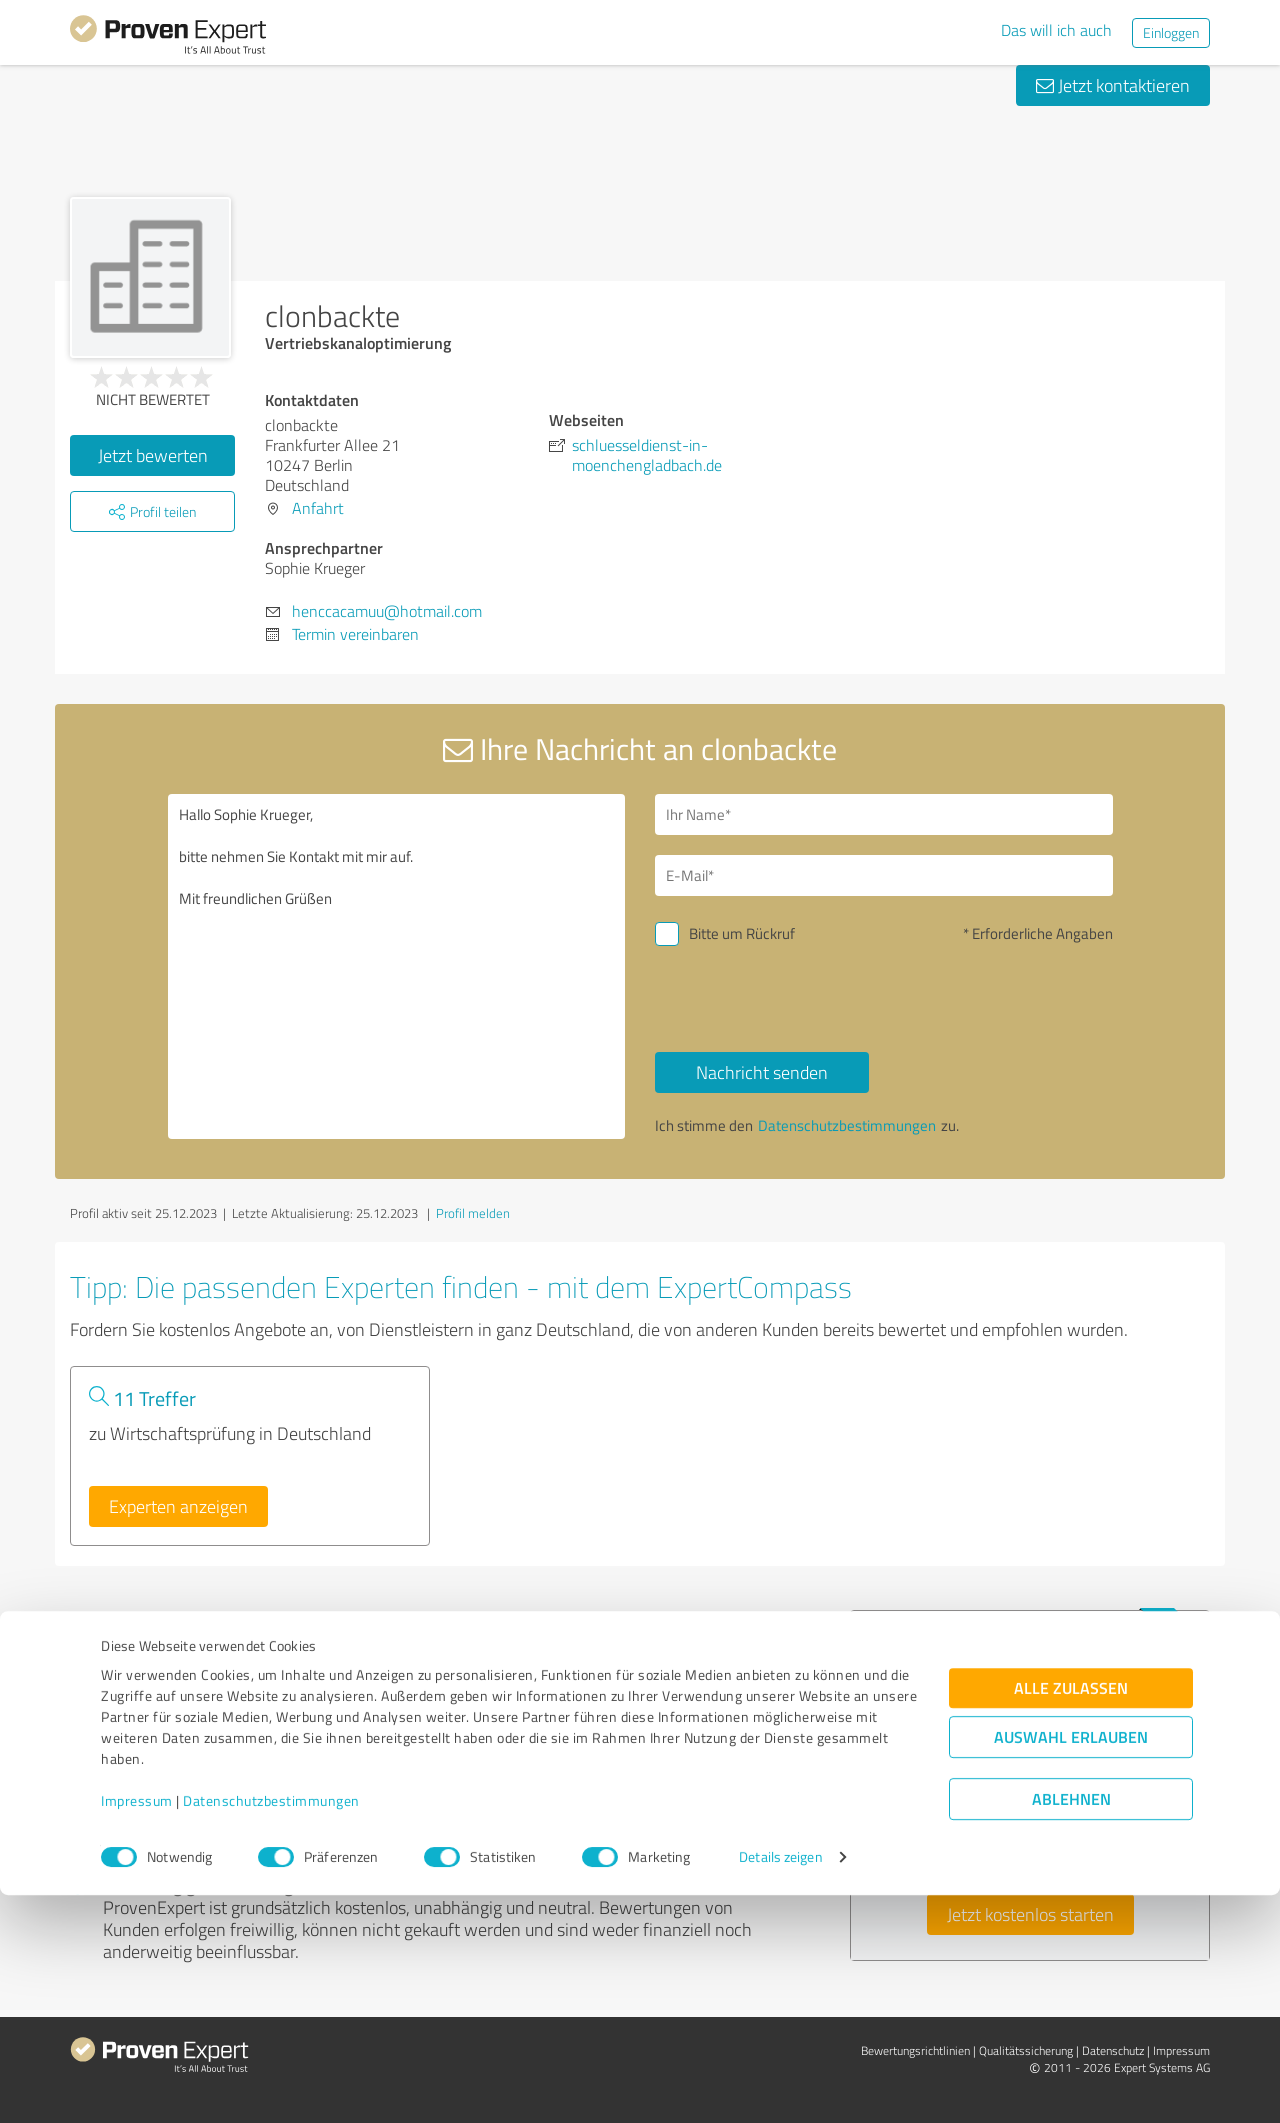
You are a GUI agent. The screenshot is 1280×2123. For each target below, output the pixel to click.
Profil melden (473, 1213)
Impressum (137, 2029)
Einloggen (1171, 32)
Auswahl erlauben (1071, 1965)
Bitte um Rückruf (742, 933)
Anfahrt (318, 508)
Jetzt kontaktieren (1113, 85)
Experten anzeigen (178, 1506)
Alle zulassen (1071, 1916)
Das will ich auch (1056, 30)
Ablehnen (1071, 2027)
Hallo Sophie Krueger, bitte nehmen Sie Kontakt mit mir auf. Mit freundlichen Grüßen (397, 966)
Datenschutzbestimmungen (271, 2029)
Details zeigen (780, 2085)
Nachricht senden (762, 1072)
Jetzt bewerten (153, 455)
